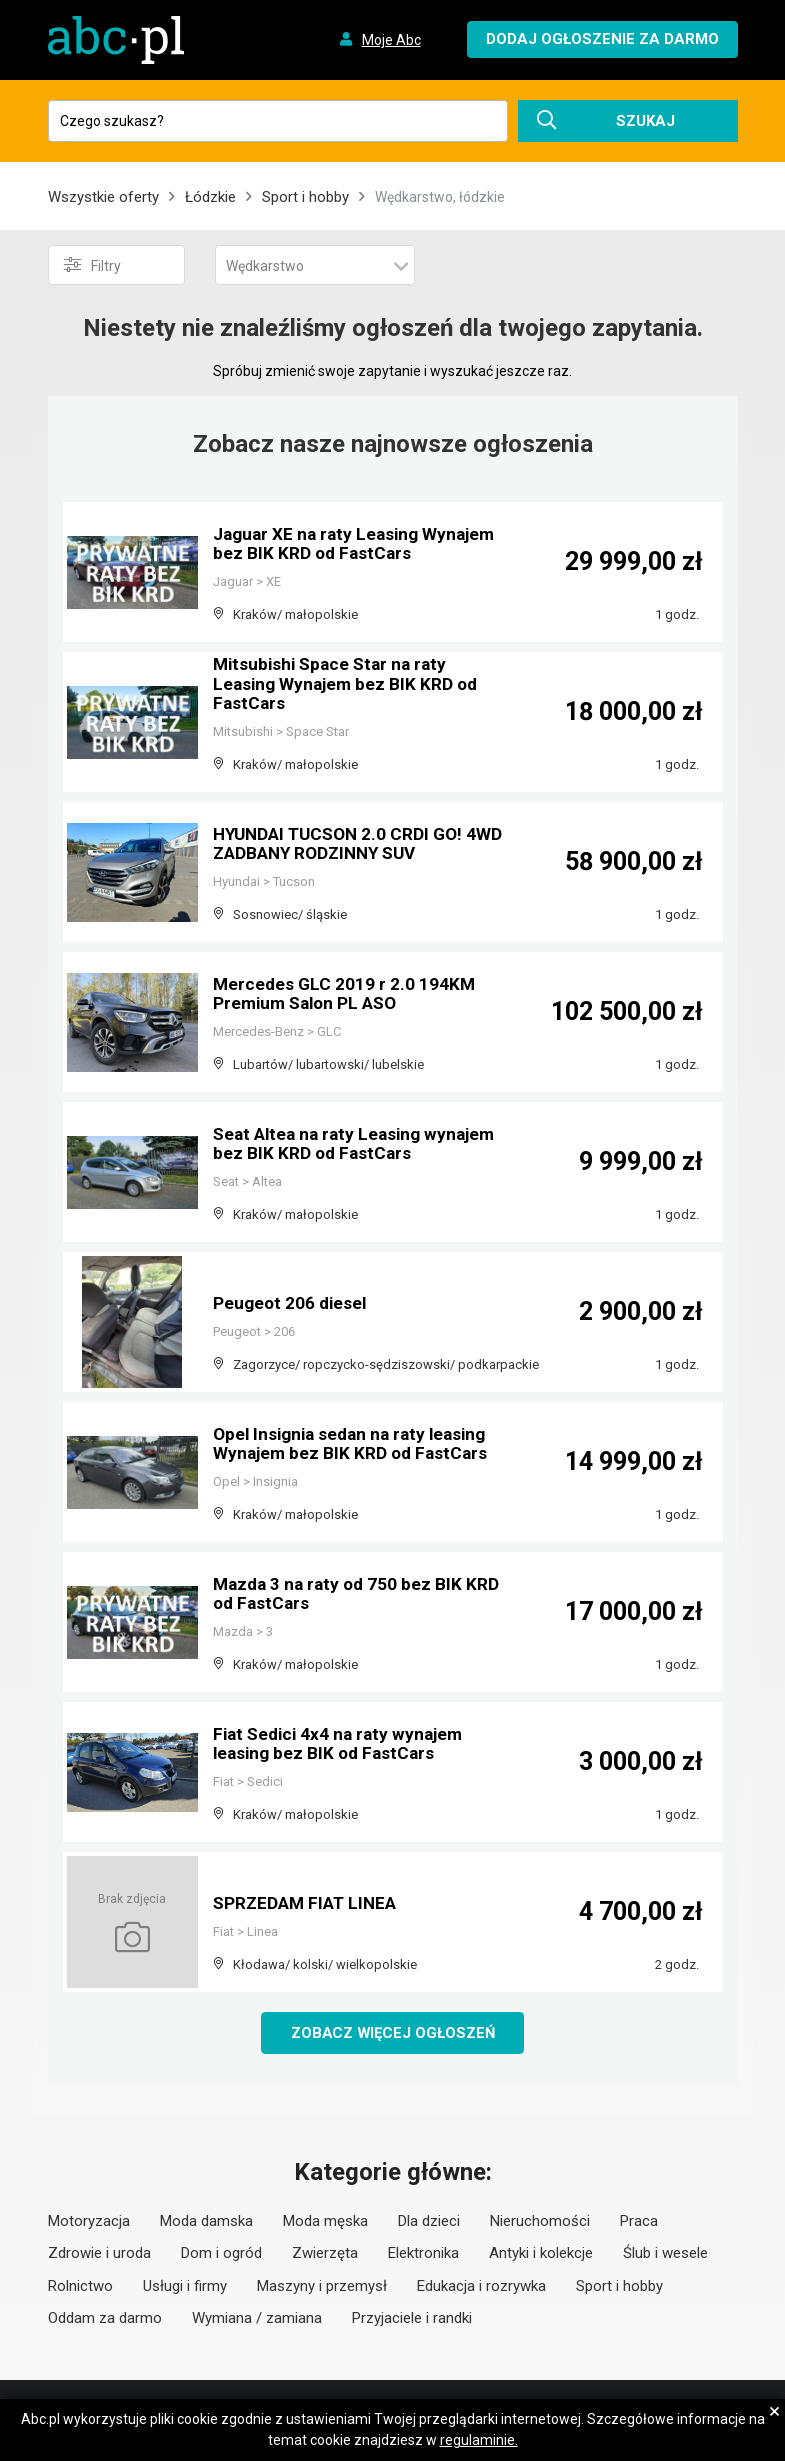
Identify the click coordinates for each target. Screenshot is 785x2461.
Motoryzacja (89, 2222)
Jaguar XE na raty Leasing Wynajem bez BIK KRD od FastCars (359, 544)
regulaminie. (479, 2440)
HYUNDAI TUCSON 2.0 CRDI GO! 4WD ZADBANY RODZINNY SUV (343, 844)
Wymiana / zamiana (257, 2319)
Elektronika (423, 2254)
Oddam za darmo (105, 2319)
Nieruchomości (540, 2222)
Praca (639, 2222)
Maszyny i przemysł (322, 2287)
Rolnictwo (80, 2287)
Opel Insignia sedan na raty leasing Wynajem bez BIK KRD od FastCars (356, 1444)
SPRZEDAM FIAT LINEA (308, 1903)
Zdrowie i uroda (99, 2254)
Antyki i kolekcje (541, 2254)
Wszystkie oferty (103, 197)
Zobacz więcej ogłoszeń (392, 2033)
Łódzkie (210, 197)
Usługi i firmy (185, 2287)
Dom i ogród (221, 2254)
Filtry (92, 265)
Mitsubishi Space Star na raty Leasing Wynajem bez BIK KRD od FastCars (349, 685)
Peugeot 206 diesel (292, 1303)
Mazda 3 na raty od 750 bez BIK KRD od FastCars (360, 1594)
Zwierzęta (325, 2254)
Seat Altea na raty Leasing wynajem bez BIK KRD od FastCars (360, 1144)
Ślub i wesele (665, 2254)
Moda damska (206, 2222)
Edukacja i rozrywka (481, 2287)
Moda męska (325, 2222)
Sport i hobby (305, 197)
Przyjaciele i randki (412, 2319)
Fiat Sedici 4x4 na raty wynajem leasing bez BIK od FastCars (343, 1744)
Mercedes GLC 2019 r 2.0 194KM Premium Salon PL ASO (346, 994)
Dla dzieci (429, 2222)
